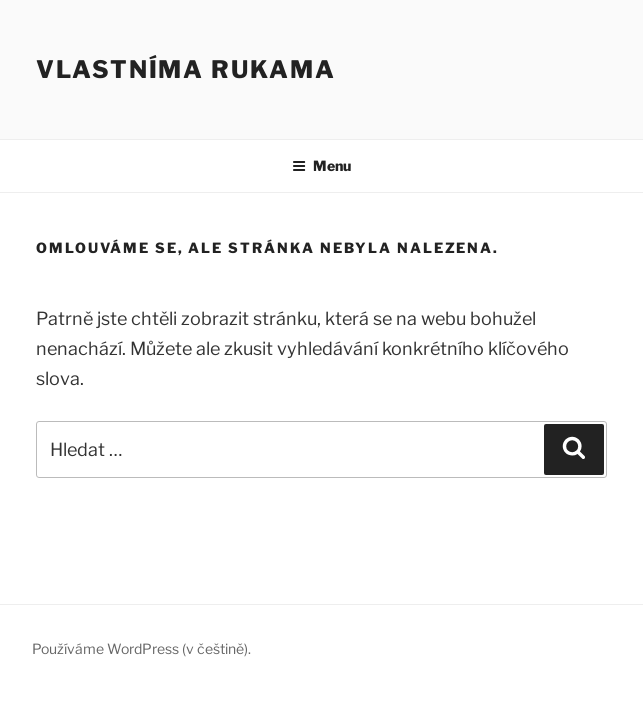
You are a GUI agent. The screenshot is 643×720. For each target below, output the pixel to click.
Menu (321, 165)
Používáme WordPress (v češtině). (141, 648)
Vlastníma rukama (186, 69)
